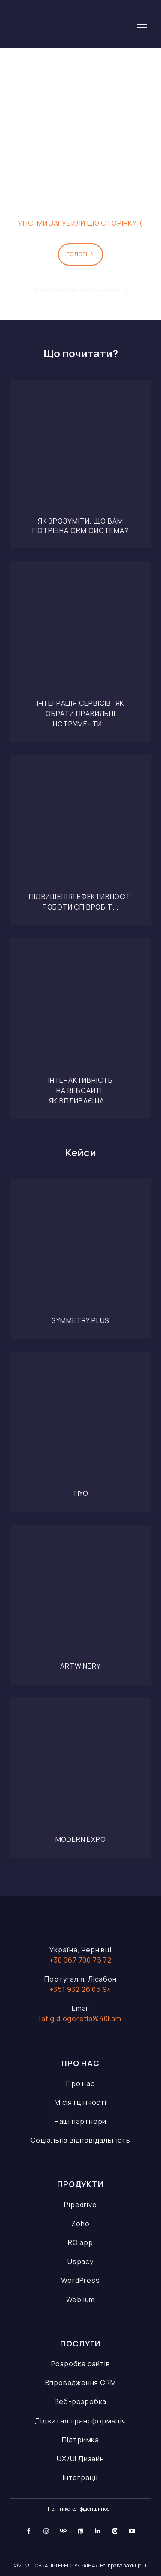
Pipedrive (80, 2204)
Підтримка (80, 2439)
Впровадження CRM (80, 2382)
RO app (80, 2242)
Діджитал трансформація (80, 2421)
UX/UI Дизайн (80, 2458)
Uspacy (80, 2261)
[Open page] (80, 450)
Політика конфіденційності (81, 2508)
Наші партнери (80, 2121)
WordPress (80, 2280)
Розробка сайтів (80, 2363)
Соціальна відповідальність (80, 2140)
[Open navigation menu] (142, 24)
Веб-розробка (81, 2401)
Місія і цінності (80, 2102)
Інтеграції (80, 2477)
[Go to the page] (70, 24)
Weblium (80, 2299)
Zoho (80, 2223)
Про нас (80, 2083)
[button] (80, 254)
